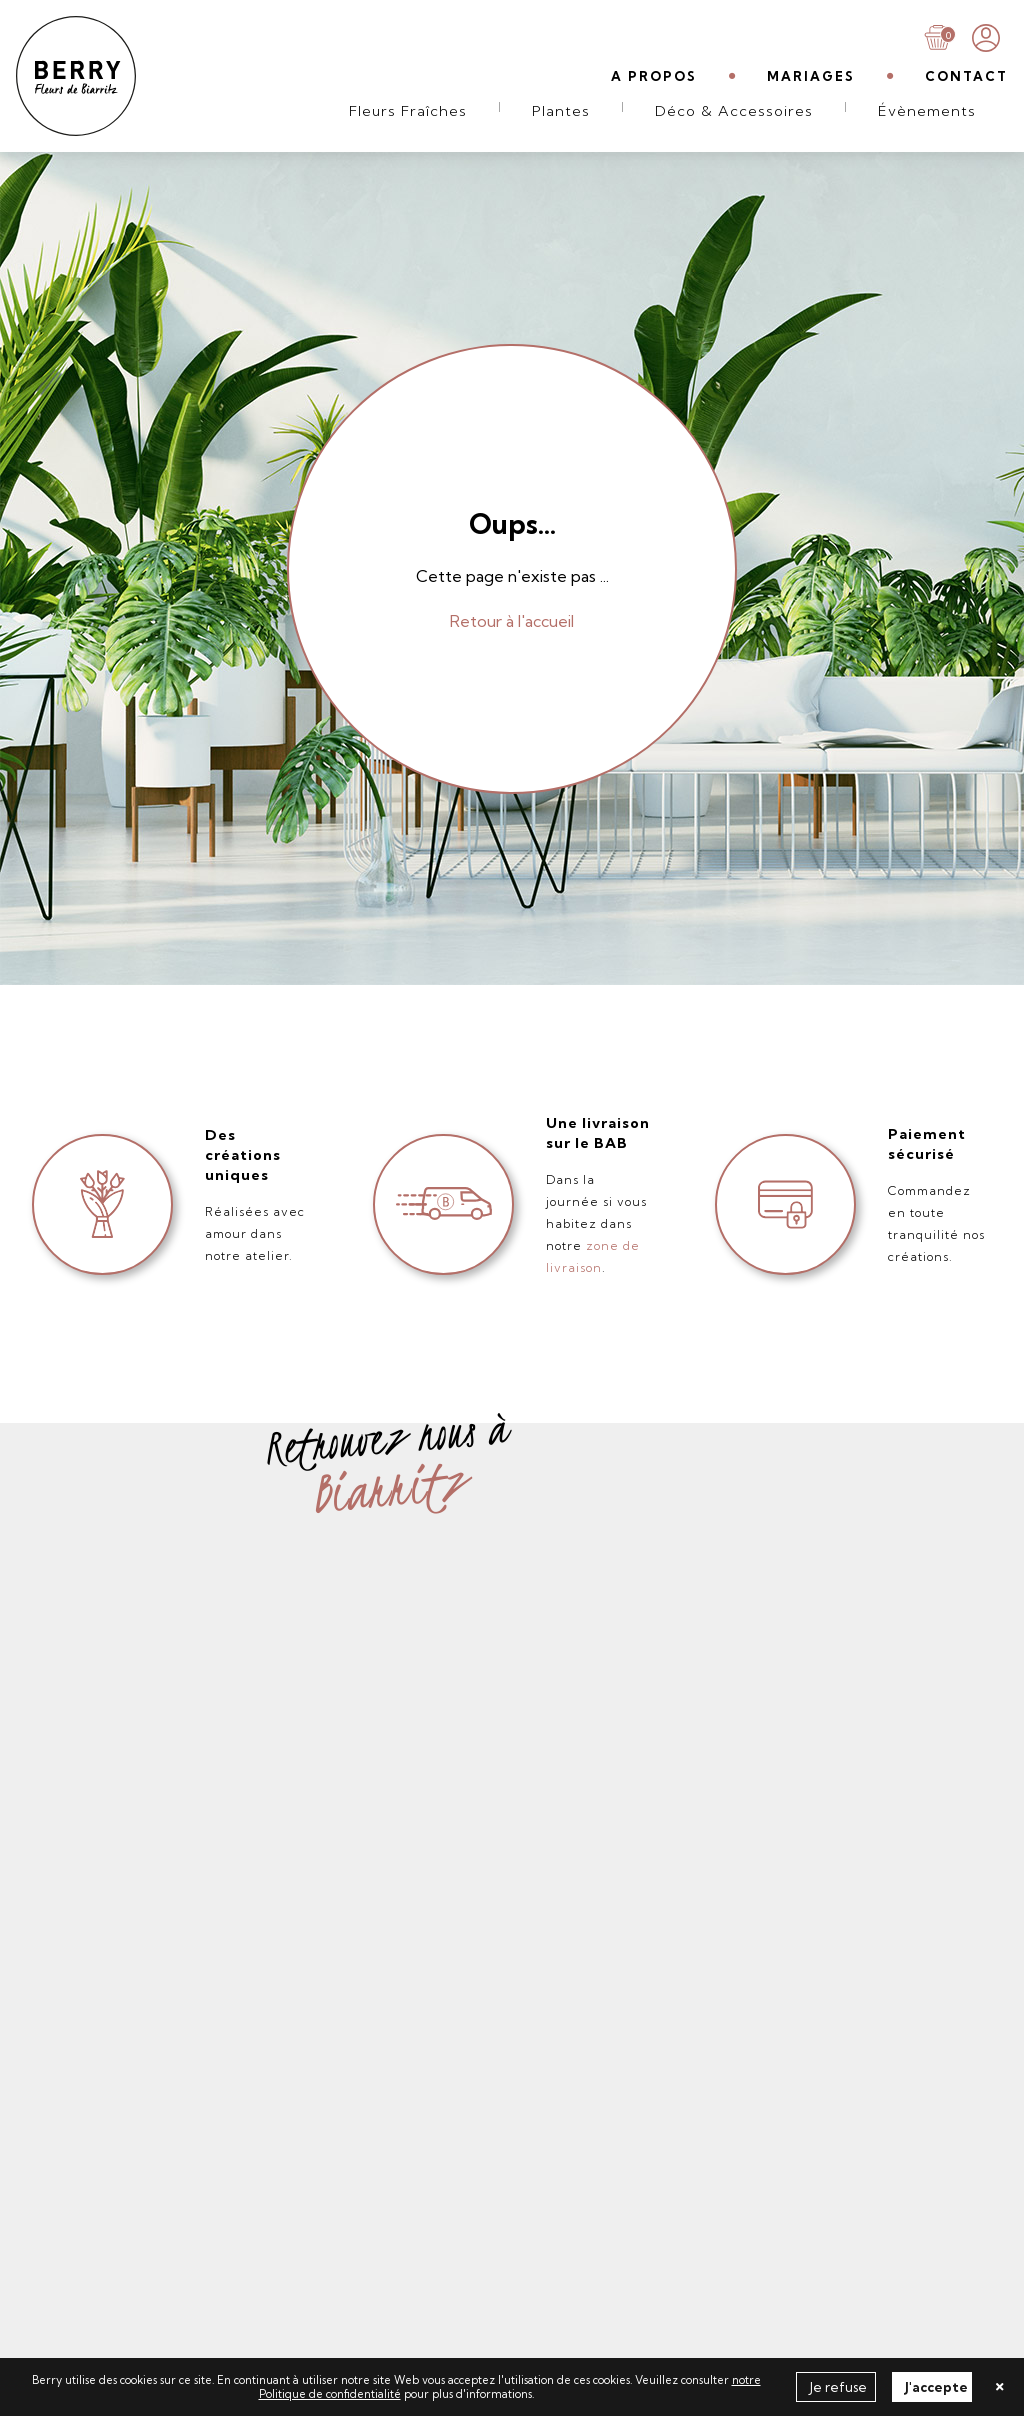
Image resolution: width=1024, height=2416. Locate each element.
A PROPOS (654, 76)
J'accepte (936, 2387)
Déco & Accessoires (734, 111)
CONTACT (966, 76)
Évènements (927, 111)
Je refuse (838, 2387)
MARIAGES (811, 76)
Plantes (561, 111)
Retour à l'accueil (512, 621)
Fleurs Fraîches (408, 111)
